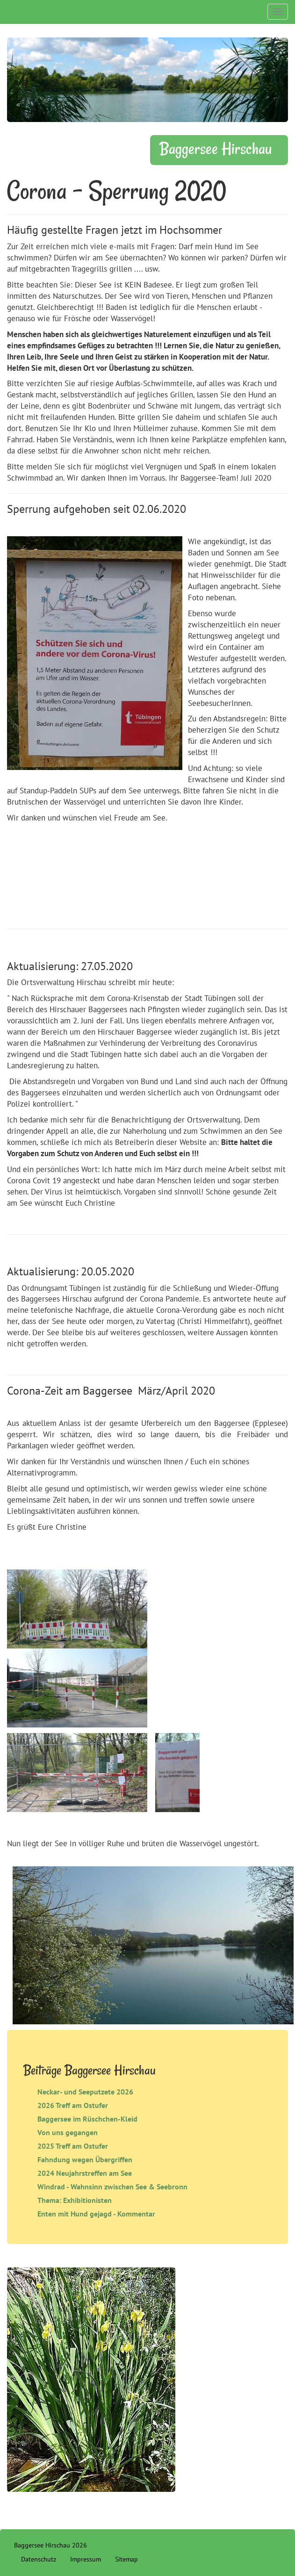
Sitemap (126, 2559)
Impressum (85, 2559)
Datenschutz (38, 2559)
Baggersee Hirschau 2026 (50, 2545)
